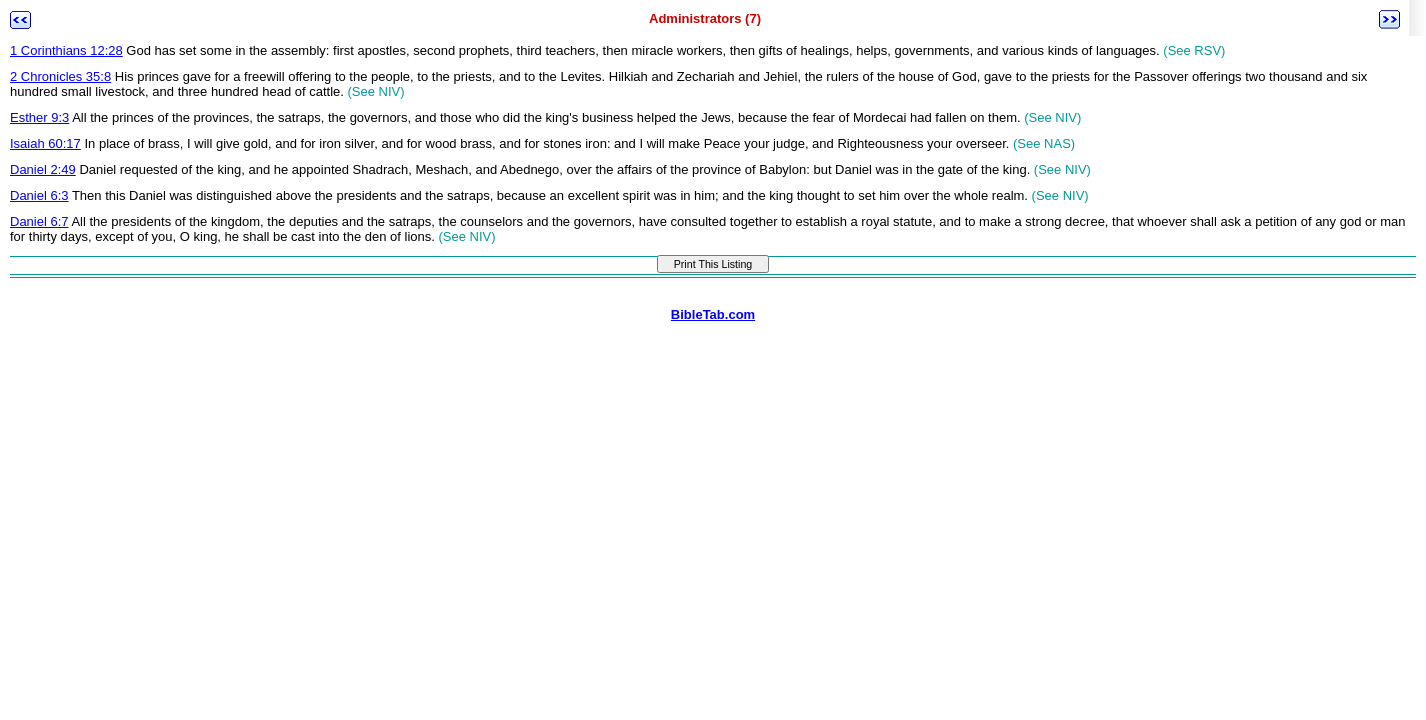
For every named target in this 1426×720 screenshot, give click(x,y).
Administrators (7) (705, 18)
